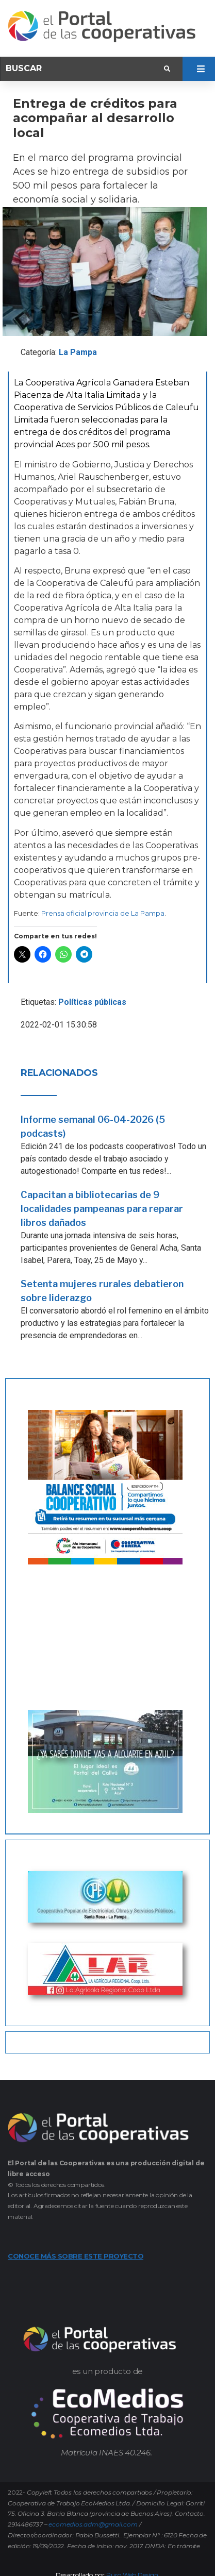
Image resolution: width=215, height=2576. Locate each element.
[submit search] (167, 69)
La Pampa (78, 352)
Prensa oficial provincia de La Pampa (102, 913)
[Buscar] (83, 68)
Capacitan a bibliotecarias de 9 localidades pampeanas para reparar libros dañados (102, 1208)
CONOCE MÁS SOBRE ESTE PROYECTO (75, 2256)
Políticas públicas (92, 1002)
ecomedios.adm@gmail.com (92, 2524)
